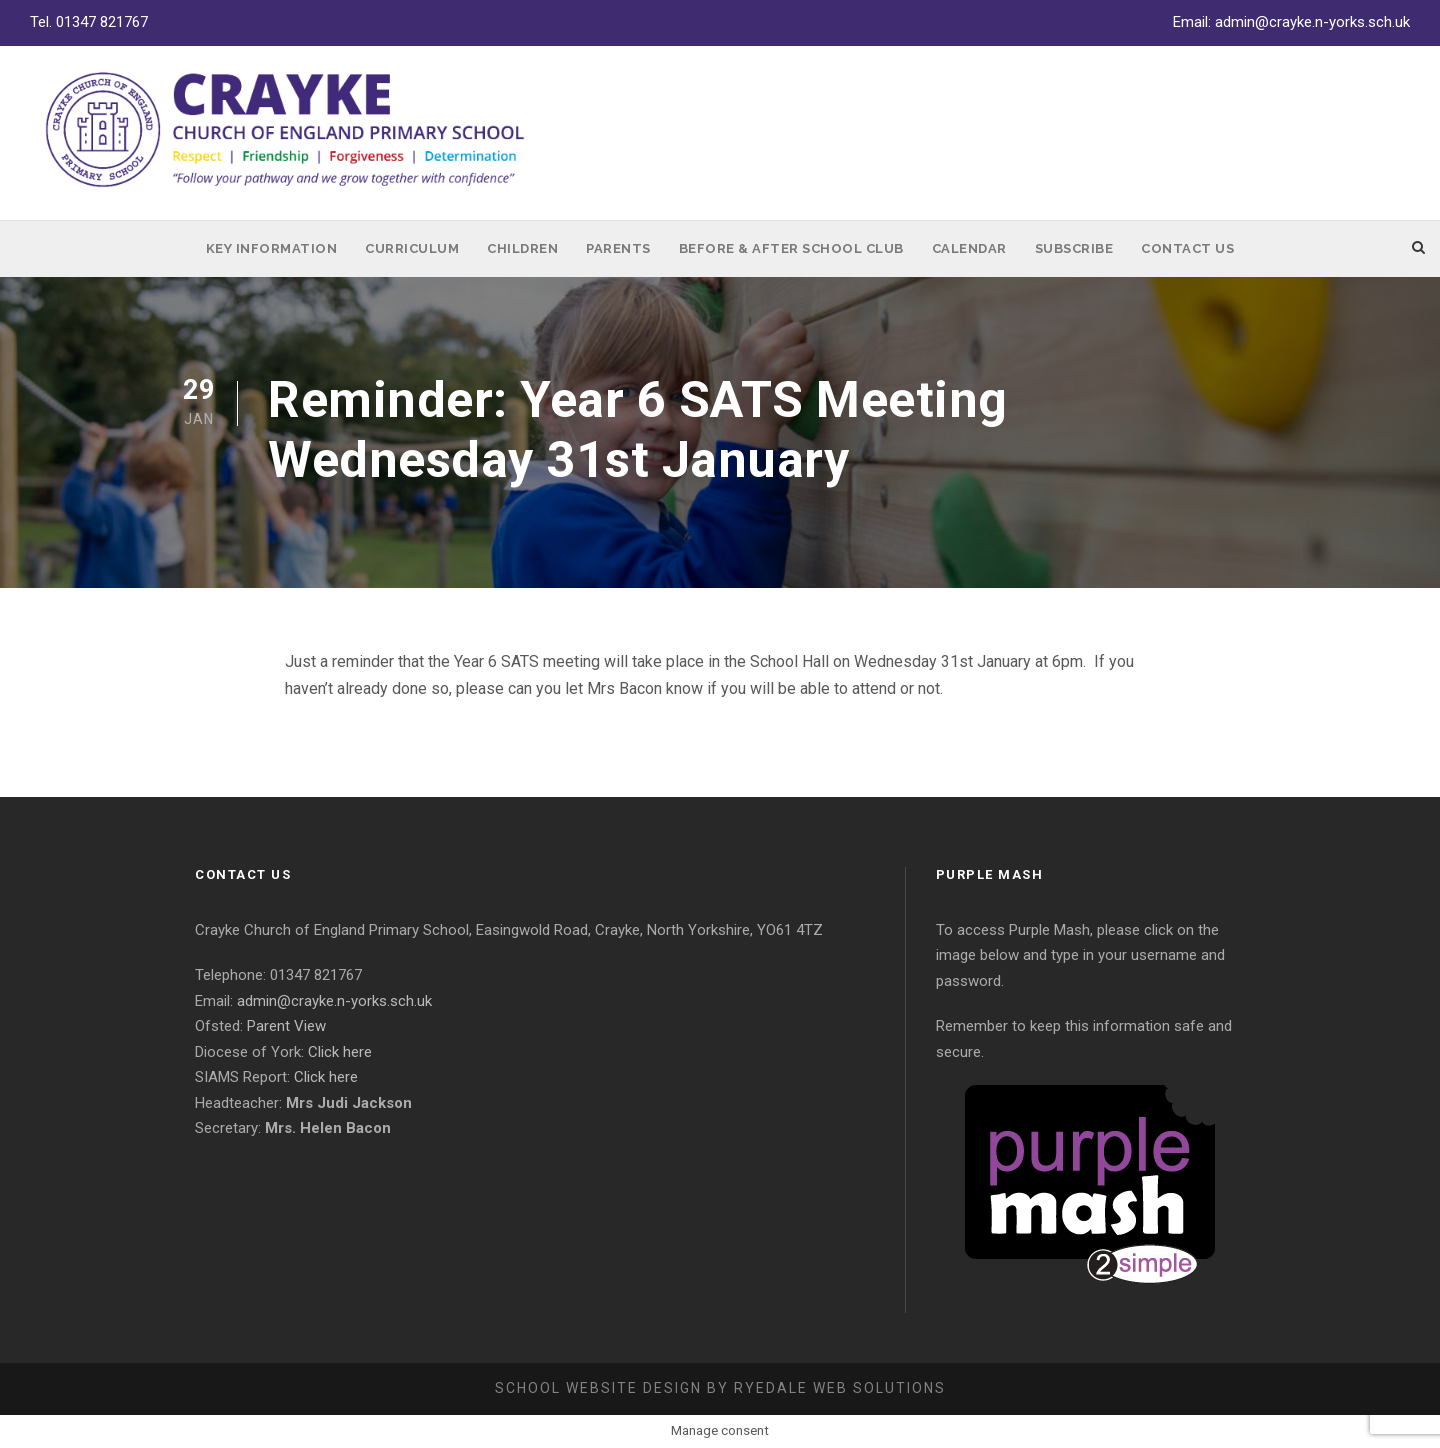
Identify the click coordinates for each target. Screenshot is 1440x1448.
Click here (340, 1052)
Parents (618, 248)
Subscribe (1074, 248)
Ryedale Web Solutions (840, 1388)
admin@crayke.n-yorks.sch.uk (1312, 22)
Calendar (969, 248)
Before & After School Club (791, 248)
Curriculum (412, 248)
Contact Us (1187, 248)
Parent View (286, 1026)
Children (522, 248)
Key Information (272, 248)
